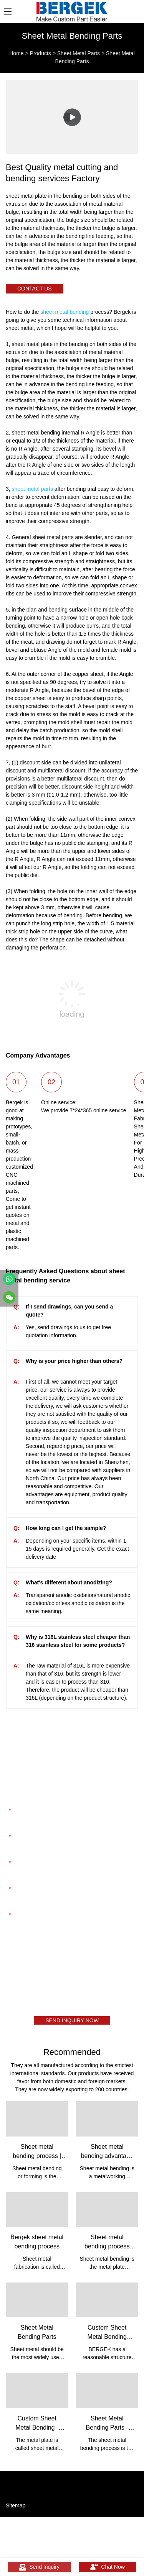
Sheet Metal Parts (78, 53)
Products (40, 53)
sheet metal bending (64, 312)
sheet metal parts (32, 489)
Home (16, 53)
